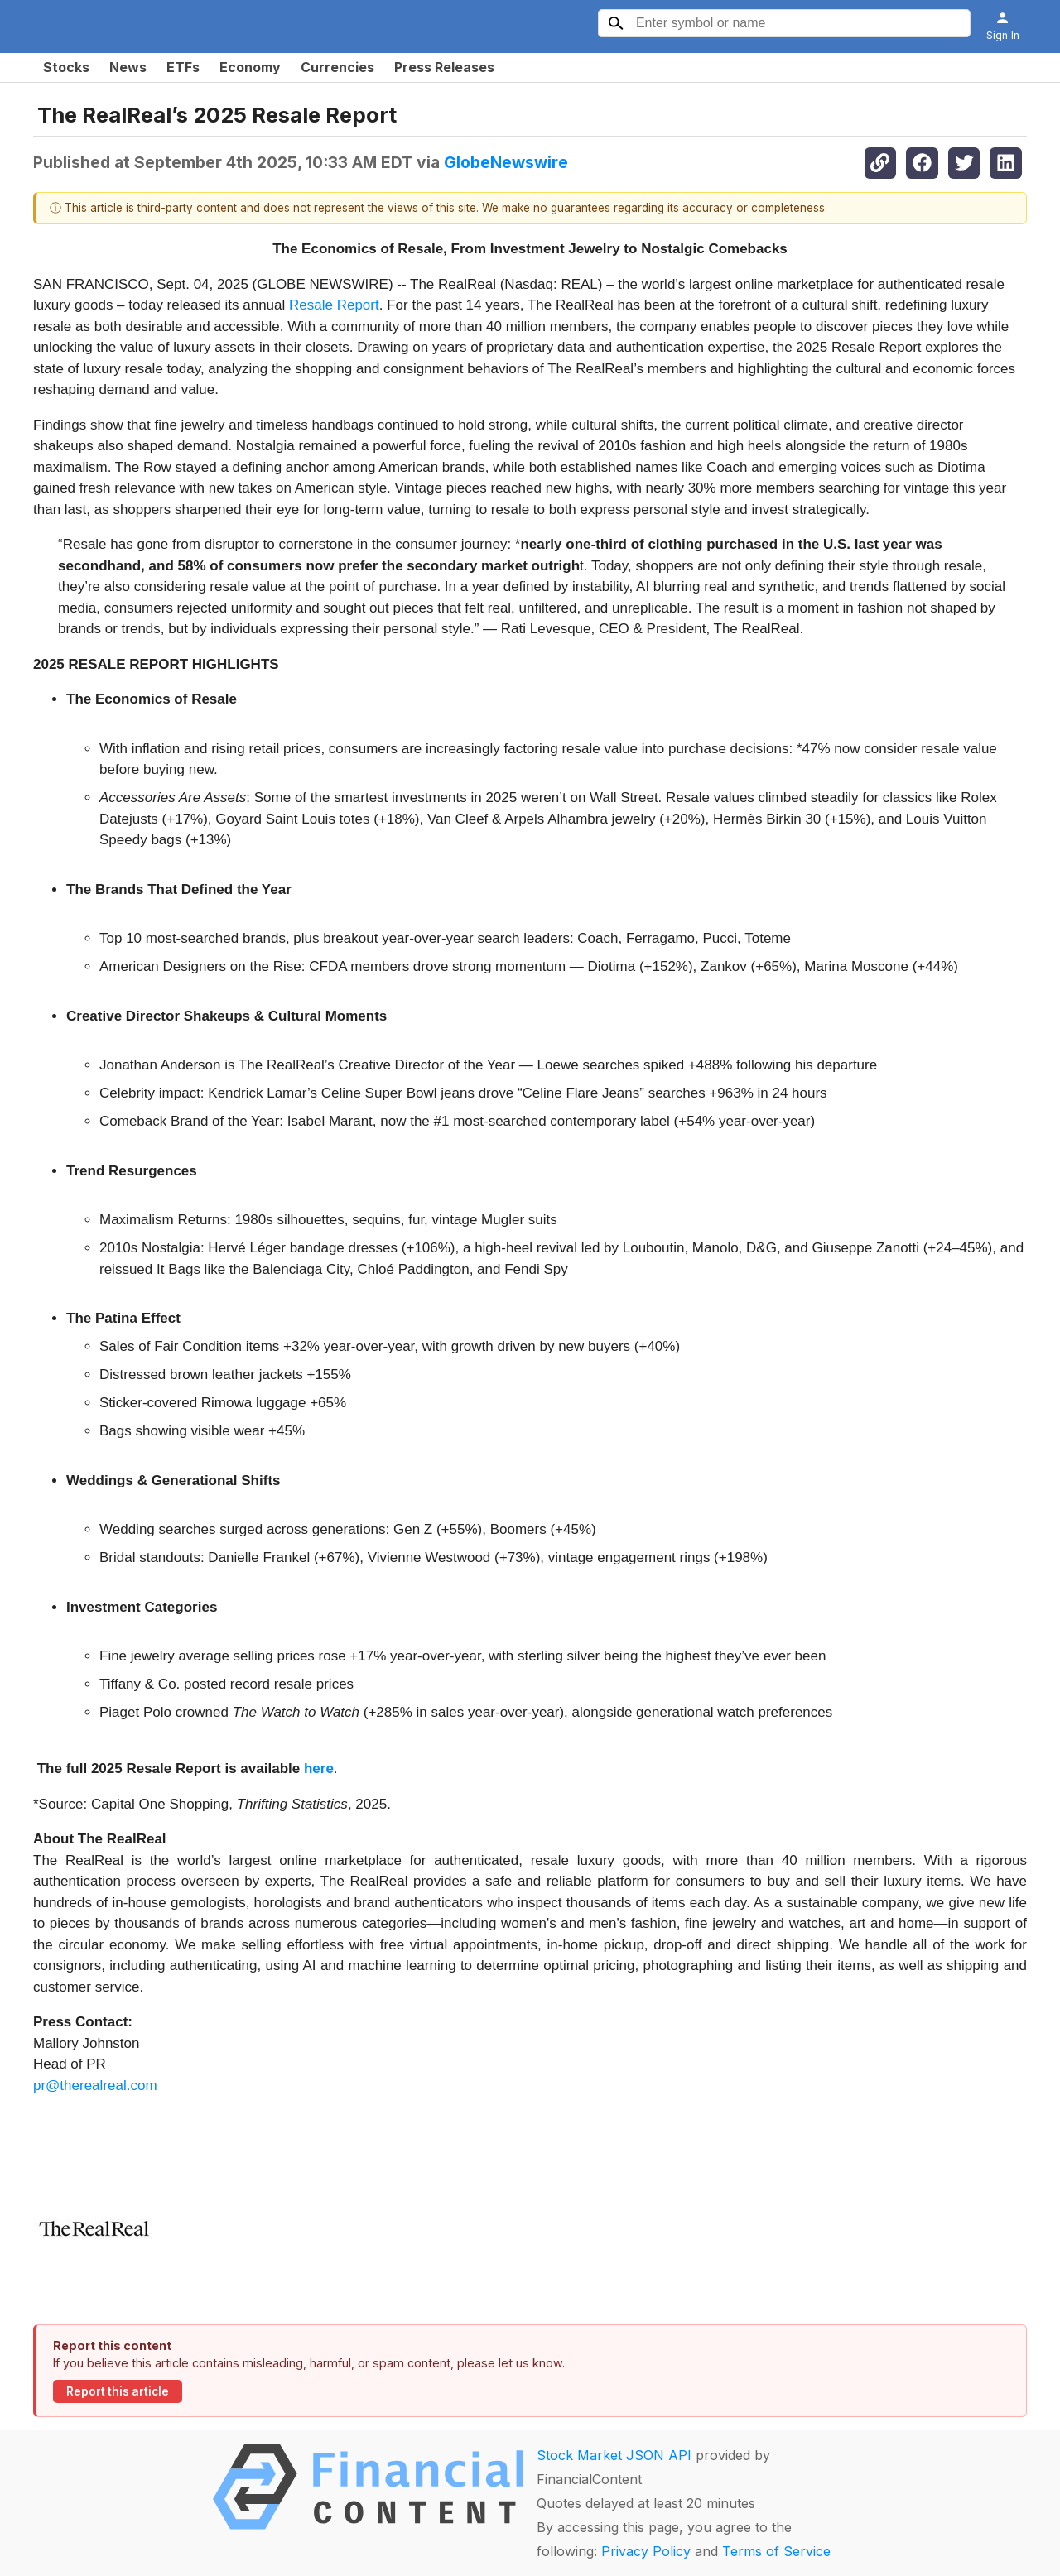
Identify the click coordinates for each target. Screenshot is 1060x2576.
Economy (250, 67)
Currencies (337, 67)
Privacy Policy (646, 2551)
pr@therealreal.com (95, 2085)
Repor (356, 305)
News (128, 67)
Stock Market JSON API (614, 2455)
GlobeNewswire (506, 162)
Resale (313, 305)
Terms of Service (776, 2551)
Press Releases (444, 67)
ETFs (183, 67)
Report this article (117, 2391)
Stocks (66, 67)
